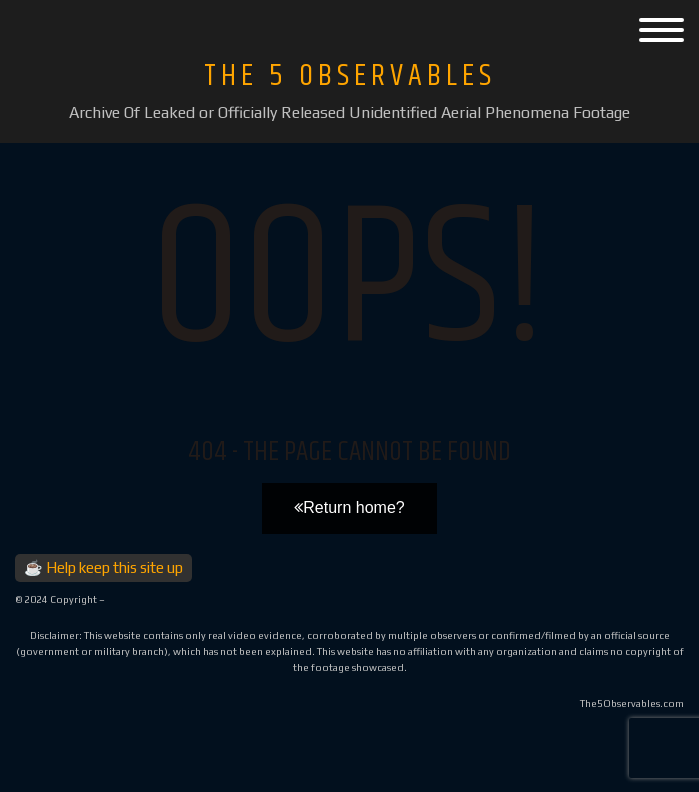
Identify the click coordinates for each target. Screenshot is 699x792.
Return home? (349, 507)
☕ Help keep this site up (103, 567)
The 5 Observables (350, 76)
